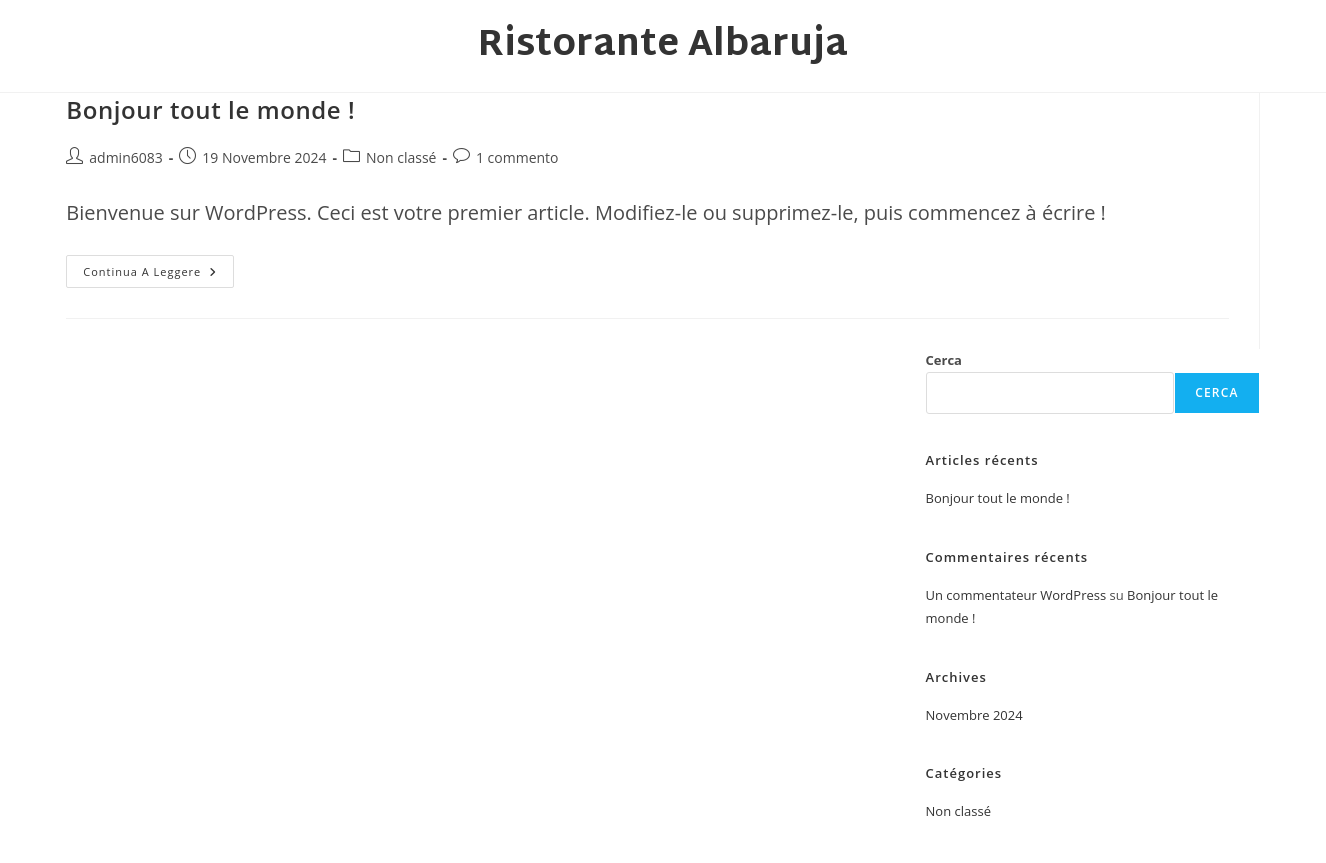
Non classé (401, 157)
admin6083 (125, 157)
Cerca (944, 360)
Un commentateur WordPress (1016, 595)
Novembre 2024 (974, 715)
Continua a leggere (158, 275)
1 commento (517, 157)
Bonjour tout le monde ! (210, 109)
